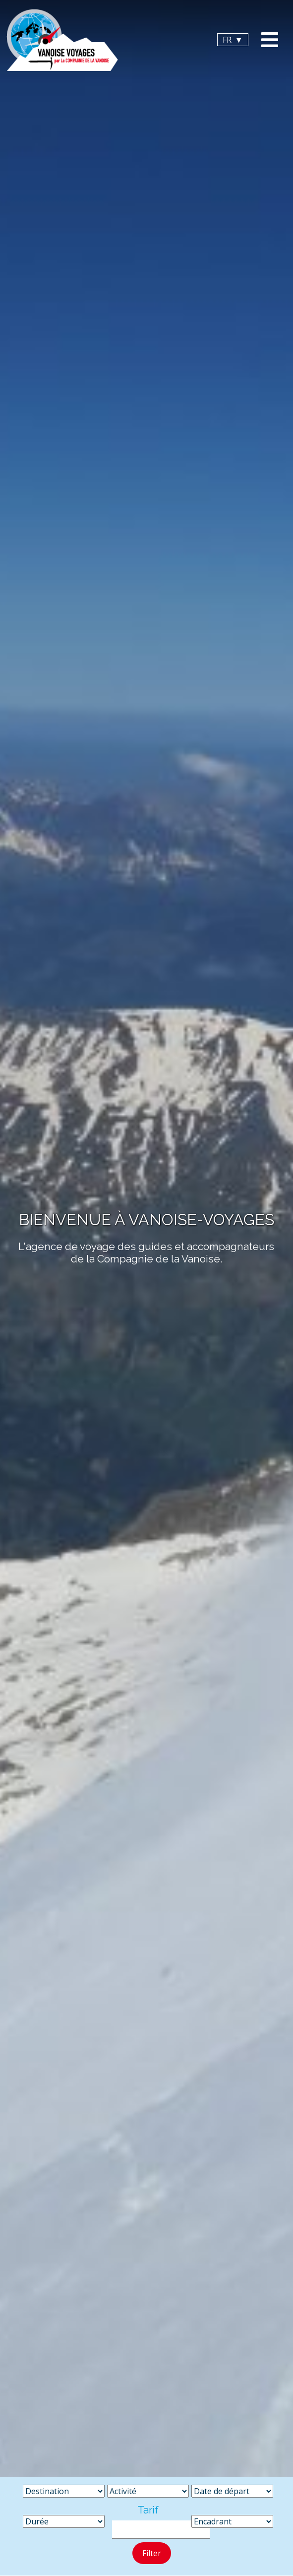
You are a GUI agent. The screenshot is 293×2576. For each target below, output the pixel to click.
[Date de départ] (232, 2491)
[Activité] (148, 2491)
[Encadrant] (232, 2521)
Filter (151, 2553)
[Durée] (64, 2521)
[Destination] (64, 2491)
